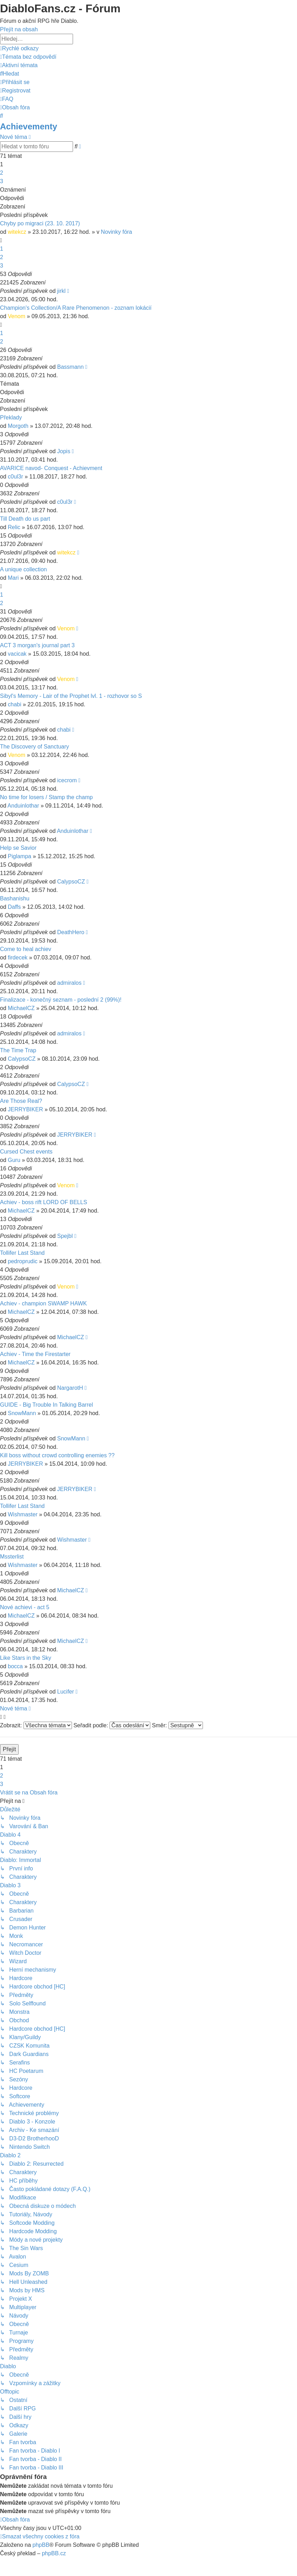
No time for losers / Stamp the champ (46, 797)
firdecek (17, 958)
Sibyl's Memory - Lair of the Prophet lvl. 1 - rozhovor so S (71, 696)
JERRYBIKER (25, 1109)
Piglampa (19, 856)
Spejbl (65, 1236)
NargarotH (70, 1388)
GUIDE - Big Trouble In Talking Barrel (46, 1405)
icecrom (67, 780)
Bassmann (70, 367)
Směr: (177, 1725)
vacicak (17, 654)
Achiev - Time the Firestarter (35, 1354)
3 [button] (1, 181)
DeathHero (70, 932)
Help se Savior (18, 848)
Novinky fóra (116, 232)
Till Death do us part (25, 519)
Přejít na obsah (19, 29)
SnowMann (22, 1413)
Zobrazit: (36, 1725)
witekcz (17, 232)
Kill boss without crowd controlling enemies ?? (57, 1455)
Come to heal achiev (25, 949)
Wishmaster (22, 1514)
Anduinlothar (23, 806)
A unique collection (23, 569)
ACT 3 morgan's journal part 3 (37, 645)
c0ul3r (15, 477)
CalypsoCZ (71, 882)
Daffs (14, 907)
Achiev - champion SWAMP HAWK (43, 1303)
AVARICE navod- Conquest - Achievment (51, 468)
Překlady (11, 417)
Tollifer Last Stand (22, 1253)
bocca (15, 1666)
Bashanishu (14, 898)
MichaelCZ (21, 1008)
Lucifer (65, 1692)
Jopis (63, 451)
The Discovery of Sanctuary (34, 747)
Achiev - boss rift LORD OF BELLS (43, 1202)
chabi (14, 704)
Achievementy (28, 126)
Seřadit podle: (111, 1725)
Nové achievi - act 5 (25, 1607)
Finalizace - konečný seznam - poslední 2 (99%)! (60, 1000)
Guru (14, 1160)
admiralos (69, 983)
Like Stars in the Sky (25, 1658)
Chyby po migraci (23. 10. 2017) (40, 223)
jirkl (61, 291)
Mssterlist (12, 1557)
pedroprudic (23, 1261)
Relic (14, 527)
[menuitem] (28, 57)
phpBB (41, 2545)
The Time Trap (18, 1050)
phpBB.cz (54, 2553)
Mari (13, 578)
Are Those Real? (21, 1101)
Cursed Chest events (26, 1152)
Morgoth (18, 426)
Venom (16, 316)
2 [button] (1, 173)
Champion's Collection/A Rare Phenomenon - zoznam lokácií (76, 308)
